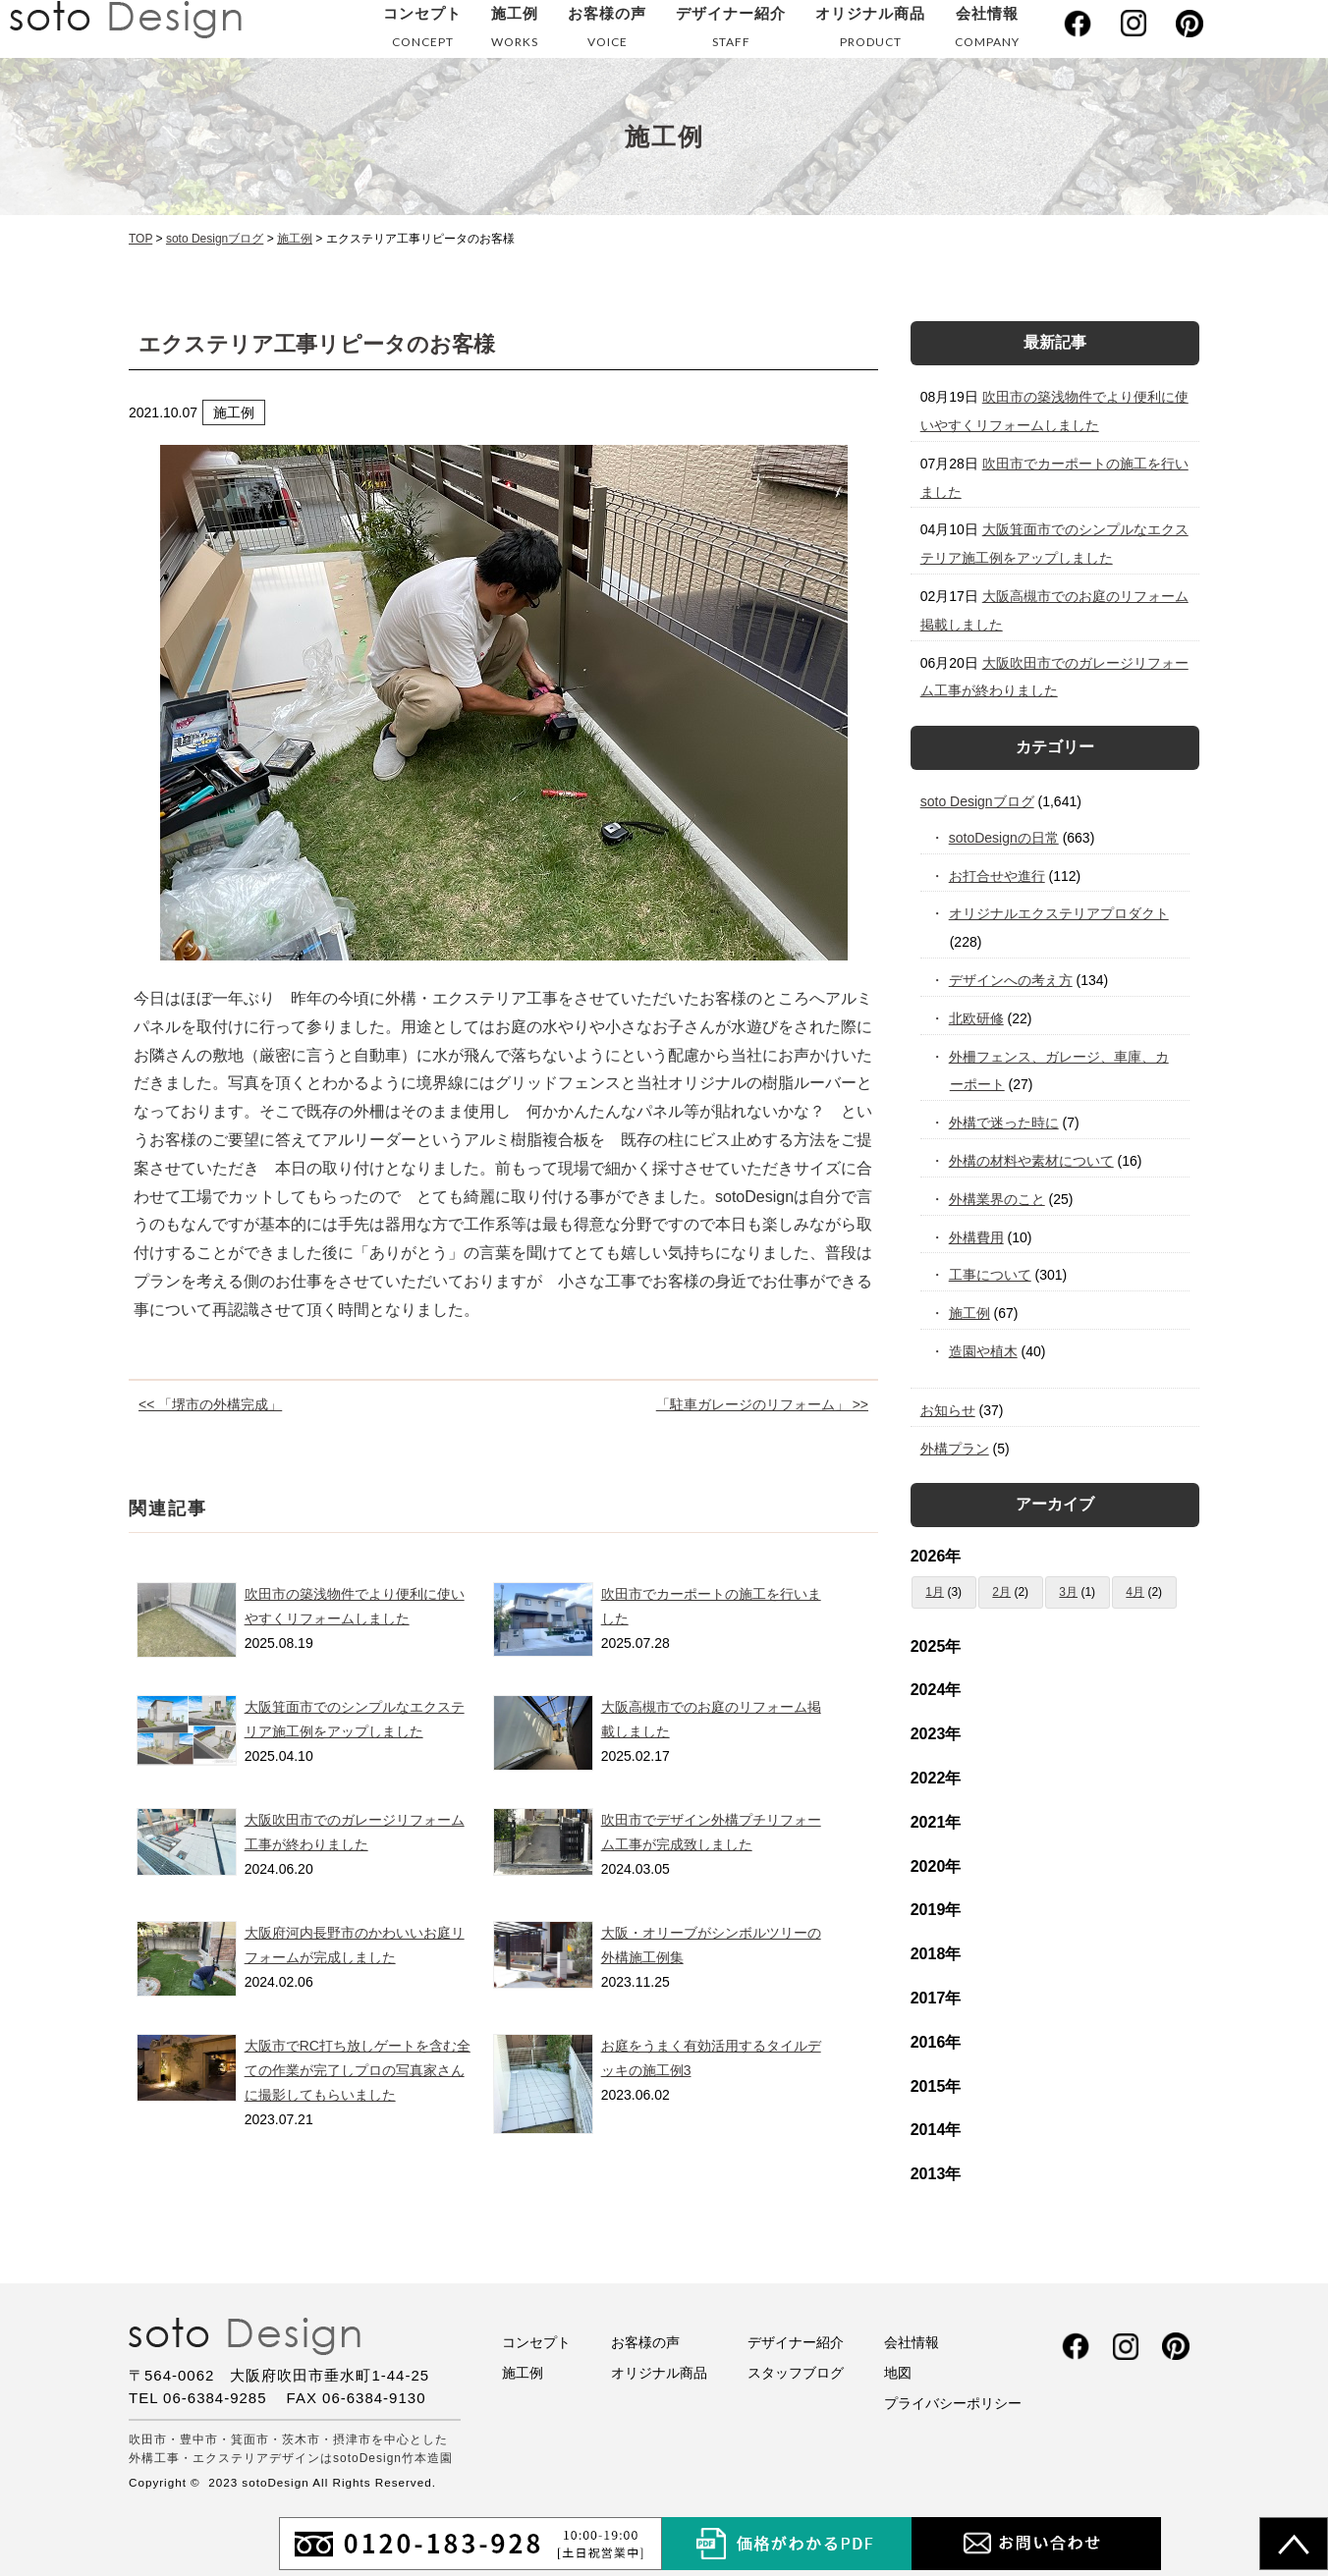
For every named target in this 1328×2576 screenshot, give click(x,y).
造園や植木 (984, 1351)
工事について (990, 1275)
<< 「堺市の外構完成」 (210, 1404)
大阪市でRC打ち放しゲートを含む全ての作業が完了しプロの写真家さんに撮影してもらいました (357, 2070)
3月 (1068, 1592)
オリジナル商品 (870, 31)
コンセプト (422, 31)
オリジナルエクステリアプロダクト (1059, 913)
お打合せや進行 (997, 876)
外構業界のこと (997, 1199)
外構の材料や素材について (1032, 1161)
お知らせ (947, 1410)
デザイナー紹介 (731, 31)
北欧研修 (977, 1018)
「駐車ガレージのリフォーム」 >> (762, 1404)
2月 (1001, 1592)
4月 (1135, 1592)
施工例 (514, 31)
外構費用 (977, 1237)
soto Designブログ (977, 801)
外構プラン (954, 1448)
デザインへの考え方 (1011, 980)
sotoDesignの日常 (1004, 838)
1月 (934, 1592)
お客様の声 (607, 31)
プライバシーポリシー (953, 2403)
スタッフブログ (795, 2373)
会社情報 (987, 31)
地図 (898, 2373)
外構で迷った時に (1004, 1122)
